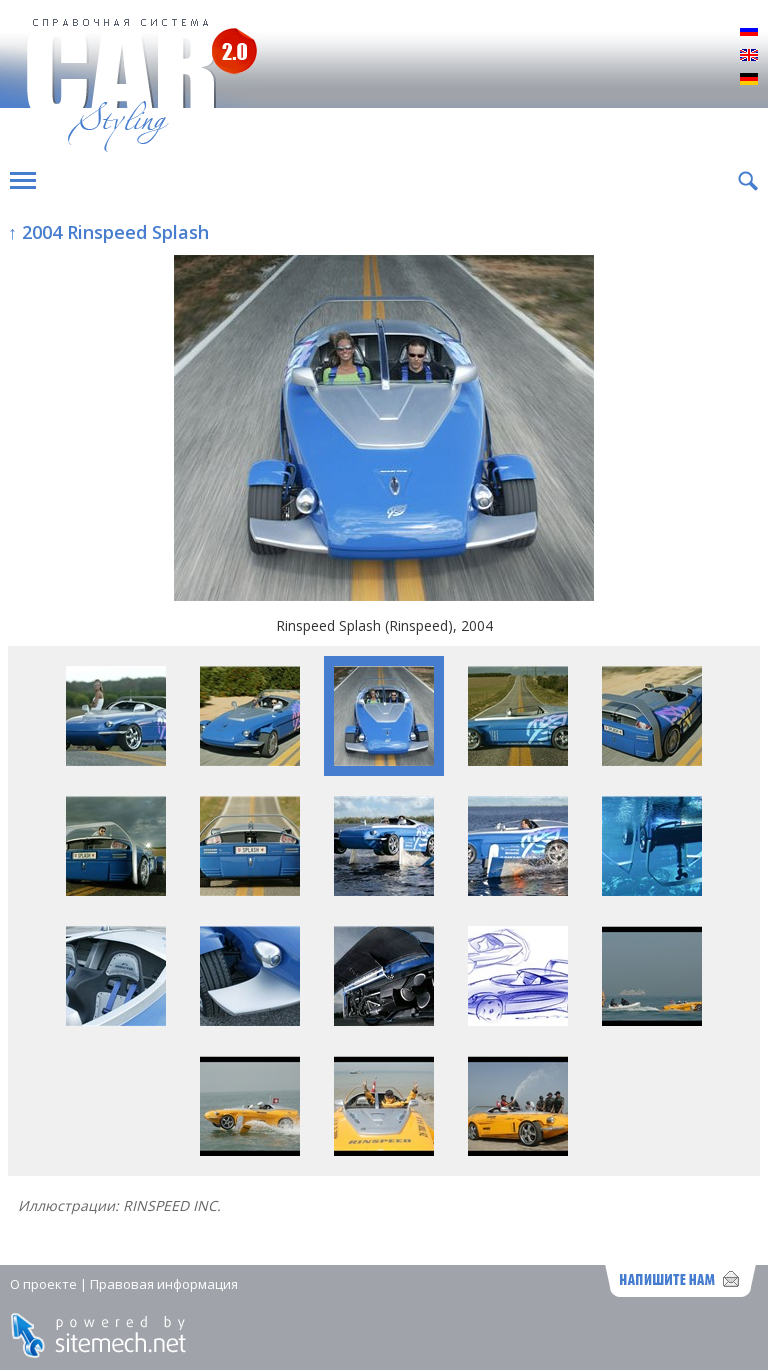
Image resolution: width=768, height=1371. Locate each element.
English (749, 56)
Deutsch (749, 80)
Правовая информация (164, 1284)
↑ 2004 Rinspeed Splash (108, 232)
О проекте (43, 1284)
